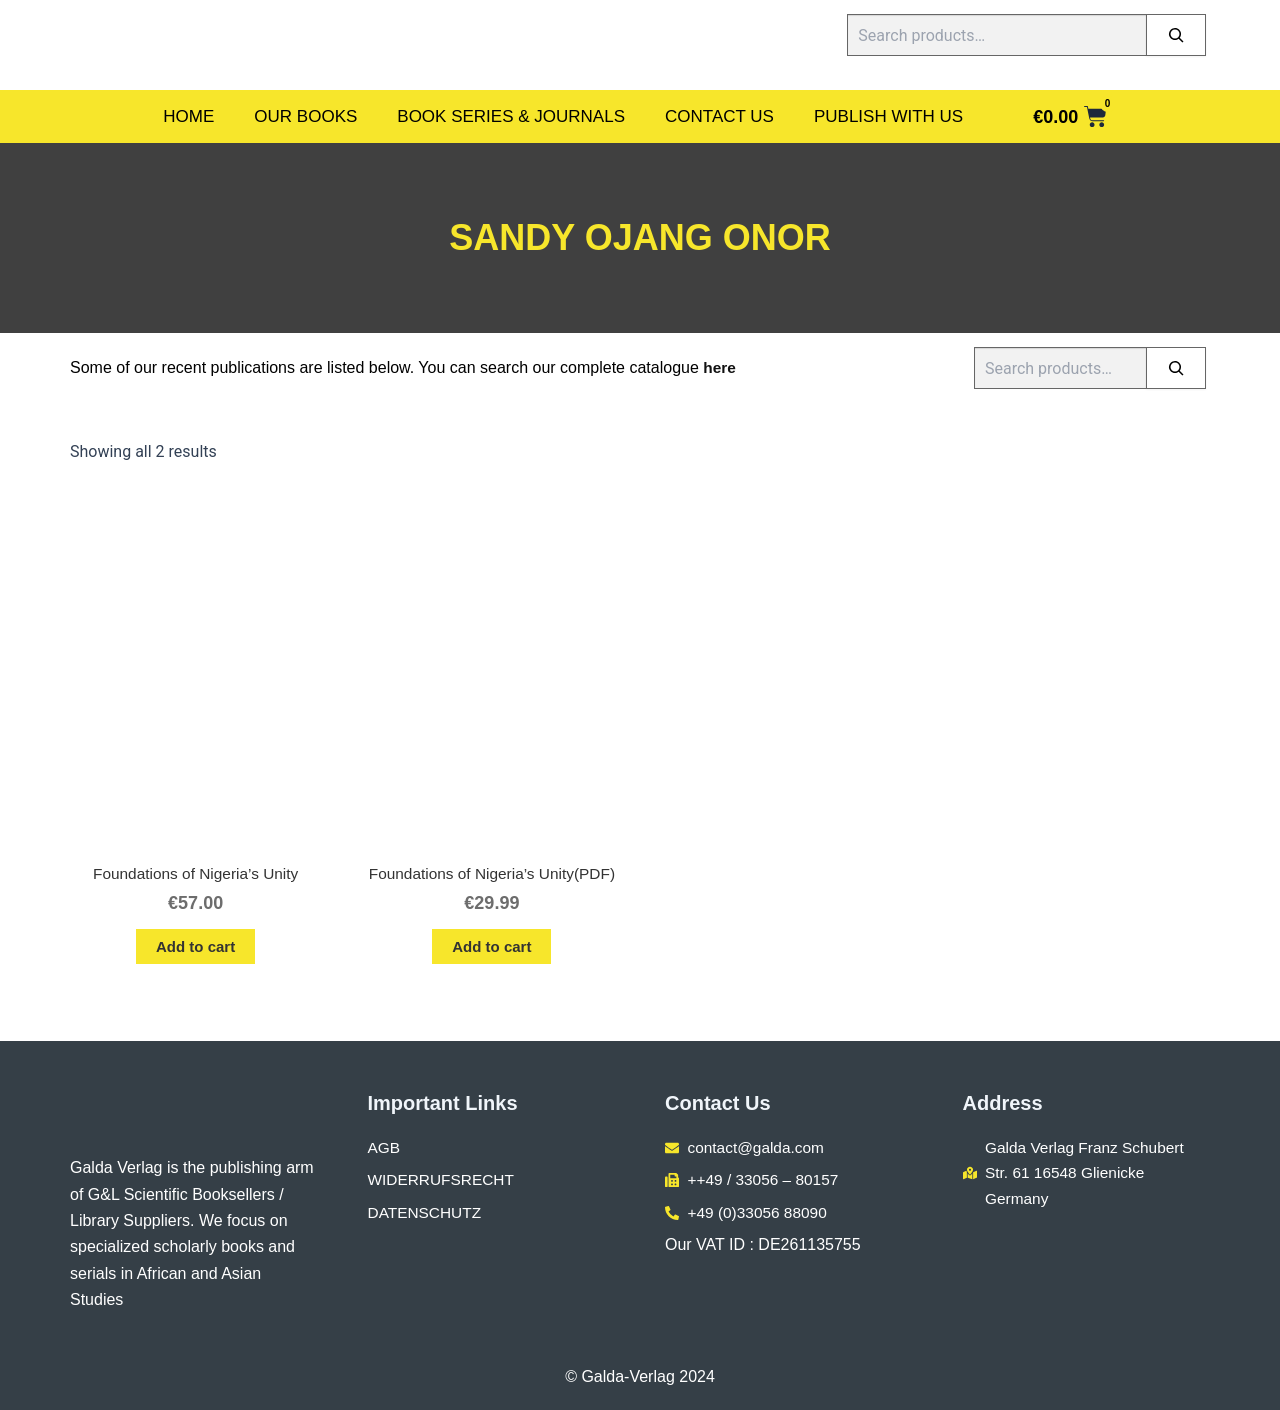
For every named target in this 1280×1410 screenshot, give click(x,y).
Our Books (305, 116)
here (720, 367)
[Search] (1176, 35)
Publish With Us (888, 116)
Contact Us (719, 116)
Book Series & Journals (511, 116)
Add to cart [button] (195, 948)
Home (188, 116)
